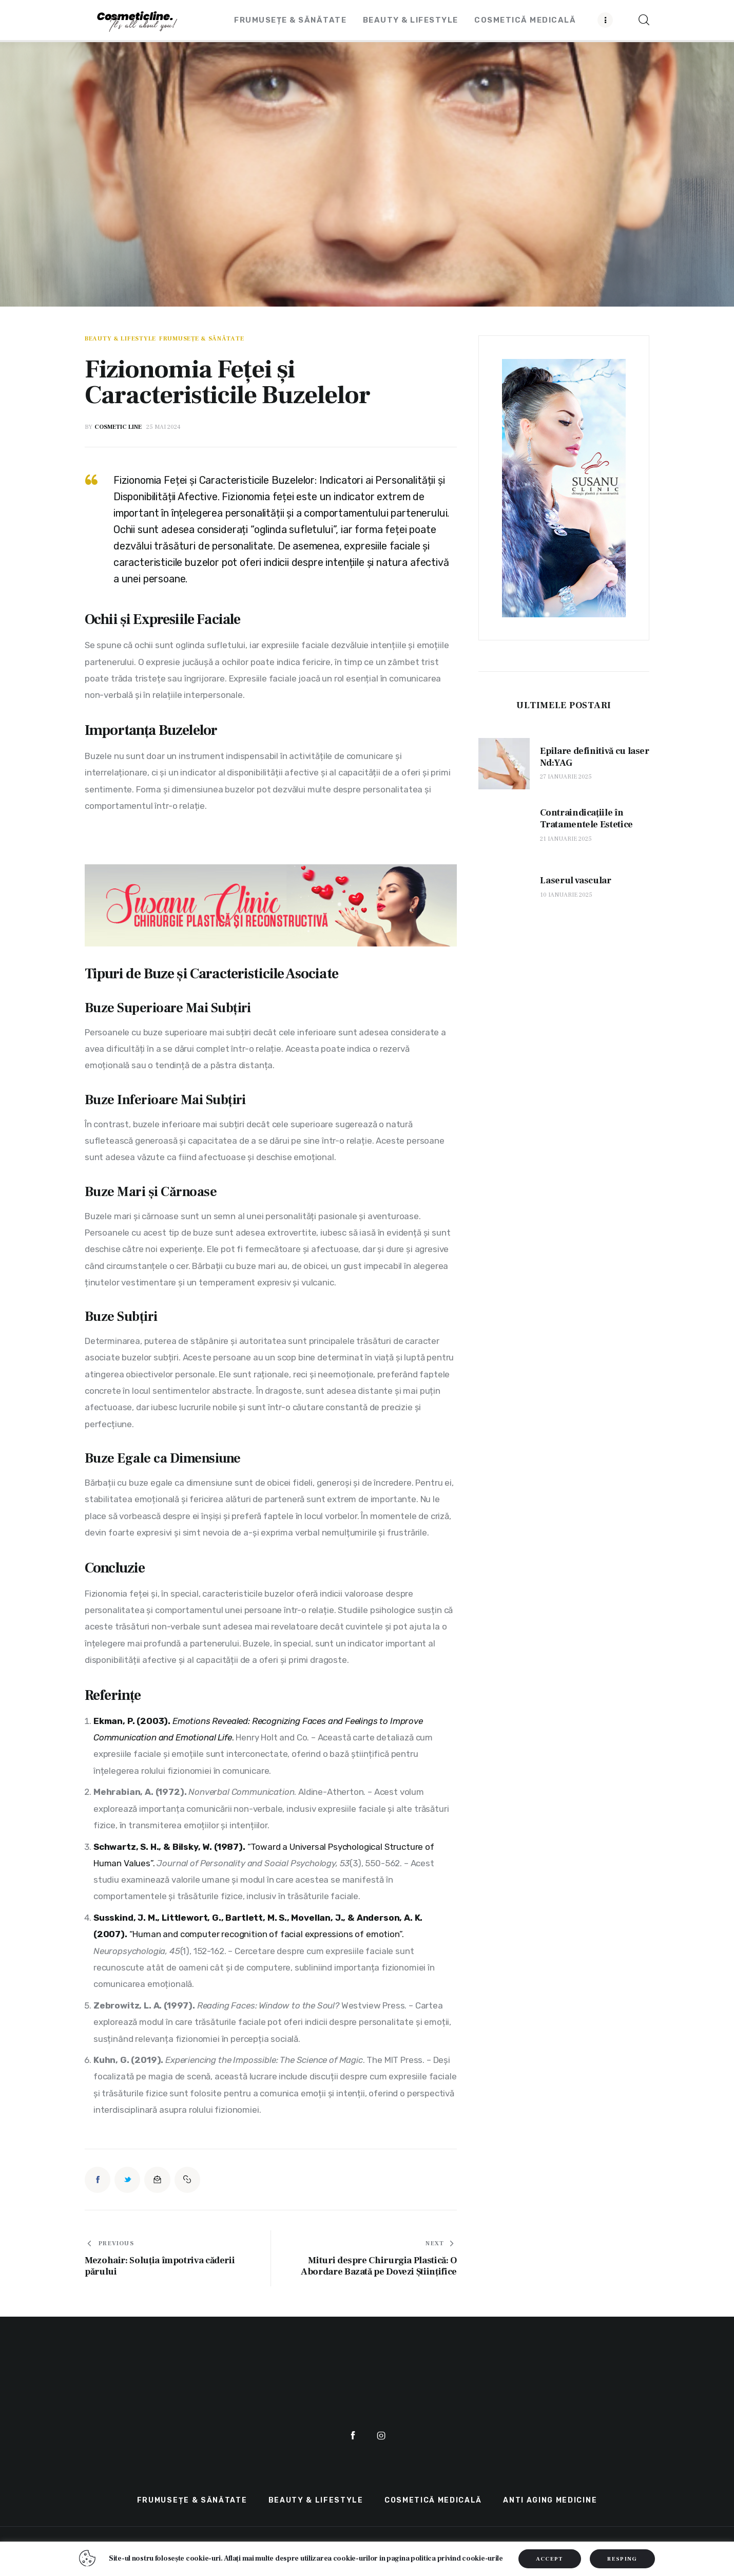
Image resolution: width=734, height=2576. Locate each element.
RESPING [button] (622, 2559)
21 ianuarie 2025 (566, 839)
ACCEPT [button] (550, 2559)
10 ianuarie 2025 (566, 895)
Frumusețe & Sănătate (201, 339)
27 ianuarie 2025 (566, 777)
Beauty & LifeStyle (120, 339)
